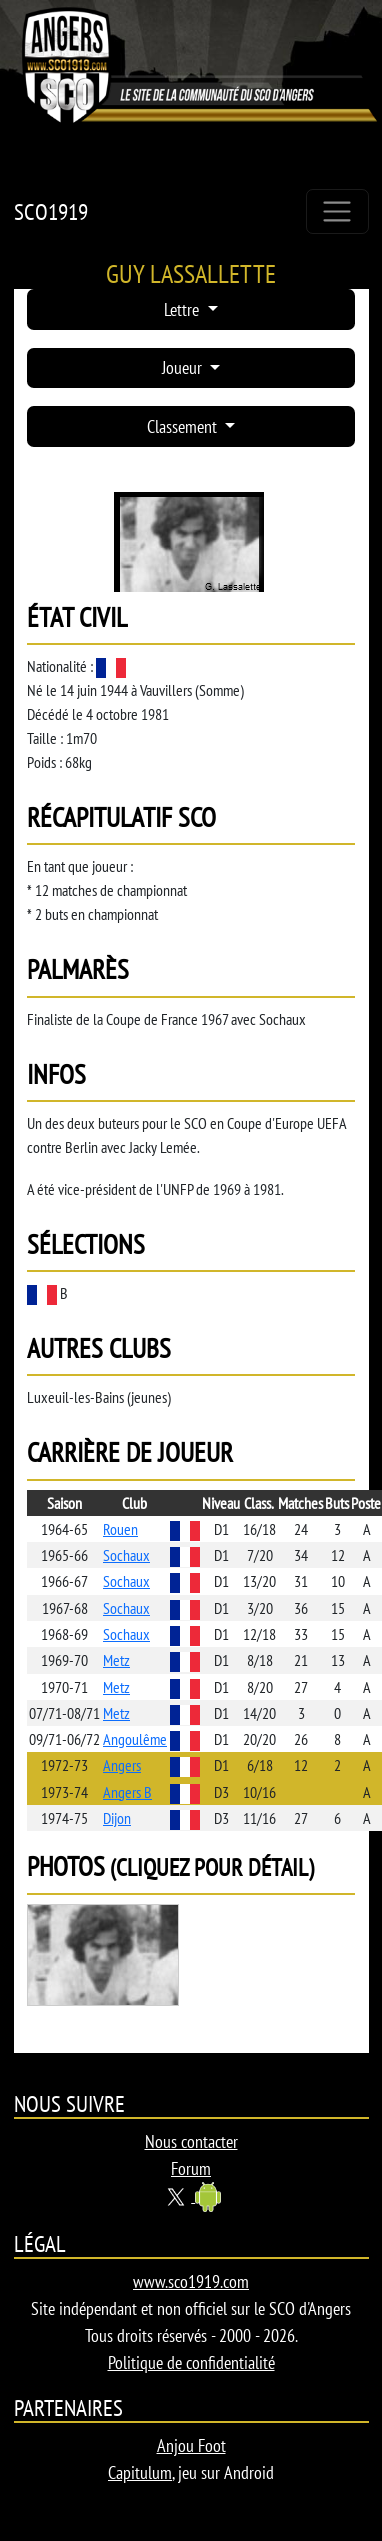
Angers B (127, 1792)
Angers (122, 1765)
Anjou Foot (191, 2445)
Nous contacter (191, 2141)
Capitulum (140, 2472)
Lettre (183, 309)
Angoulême (135, 1739)
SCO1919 (51, 211)
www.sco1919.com (191, 2281)
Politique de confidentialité (191, 2362)
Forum (191, 2168)
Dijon (117, 1818)
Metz (116, 1660)
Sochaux (126, 1555)
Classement (184, 426)
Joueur (184, 367)
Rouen (120, 1529)
